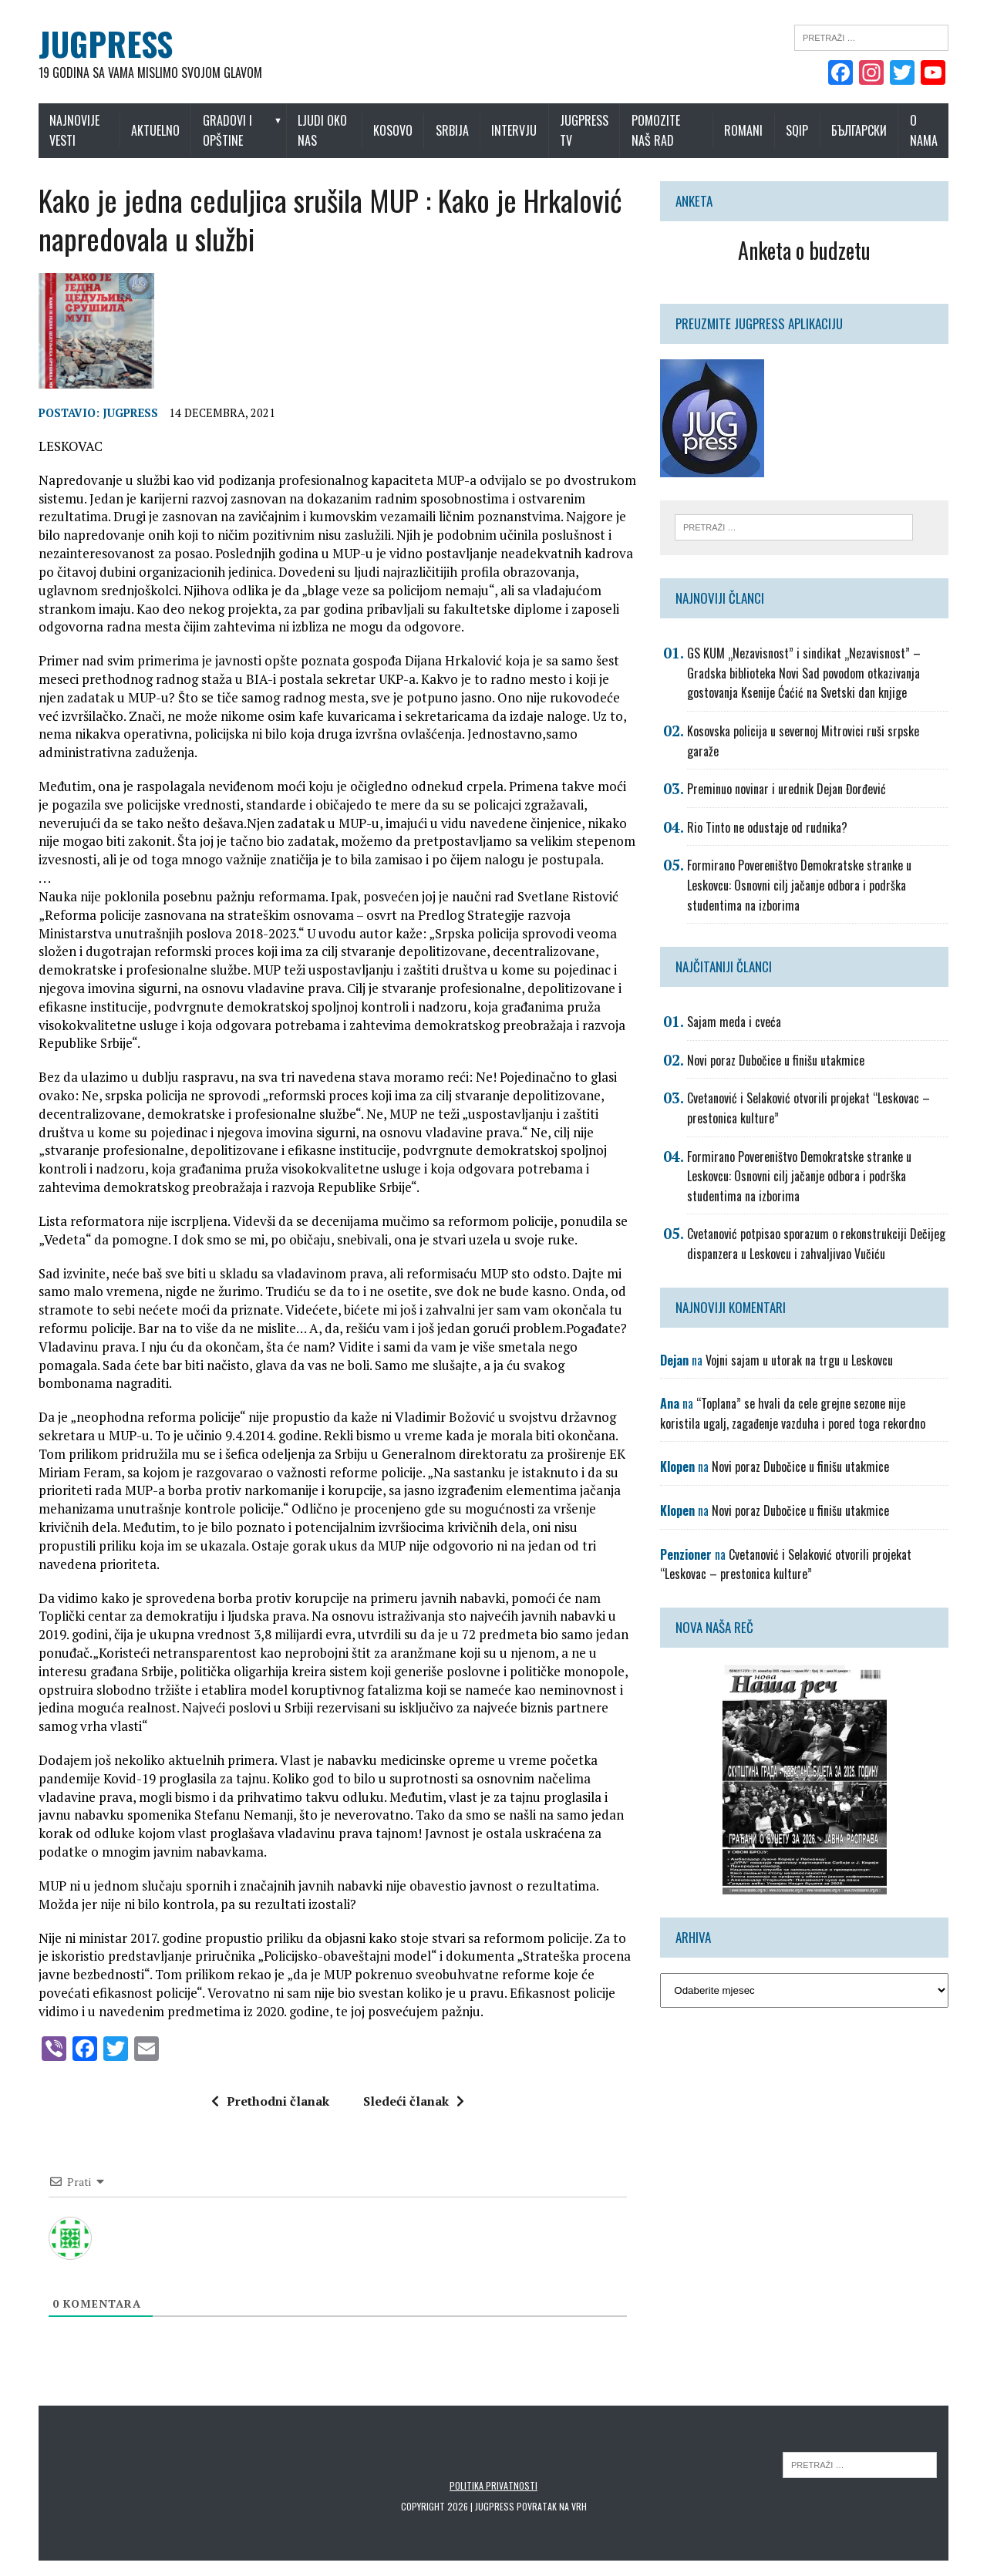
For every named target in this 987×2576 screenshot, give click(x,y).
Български (859, 130)
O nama (924, 130)
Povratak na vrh (552, 2506)
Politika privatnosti (493, 2485)
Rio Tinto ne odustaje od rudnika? (767, 827)
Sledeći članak (413, 2101)
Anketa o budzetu (804, 250)
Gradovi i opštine (227, 130)
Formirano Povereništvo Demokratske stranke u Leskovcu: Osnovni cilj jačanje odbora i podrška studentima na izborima (799, 885)
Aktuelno (155, 130)
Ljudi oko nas (322, 130)
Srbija (452, 130)
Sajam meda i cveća (734, 1021)
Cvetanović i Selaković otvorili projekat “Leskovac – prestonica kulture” (785, 1564)
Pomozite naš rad (656, 130)
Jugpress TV (584, 130)
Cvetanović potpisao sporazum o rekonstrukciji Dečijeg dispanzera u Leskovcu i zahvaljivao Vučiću (816, 1243)
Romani (743, 130)
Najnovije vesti (74, 130)
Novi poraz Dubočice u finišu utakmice (775, 1060)
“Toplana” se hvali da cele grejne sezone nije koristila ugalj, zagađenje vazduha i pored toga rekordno (792, 1413)
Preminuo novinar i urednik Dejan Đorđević (786, 789)
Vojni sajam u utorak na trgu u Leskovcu (799, 1360)
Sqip (797, 130)
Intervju (514, 130)
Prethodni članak (270, 2101)
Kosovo (393, 130)
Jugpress (130, 413)
